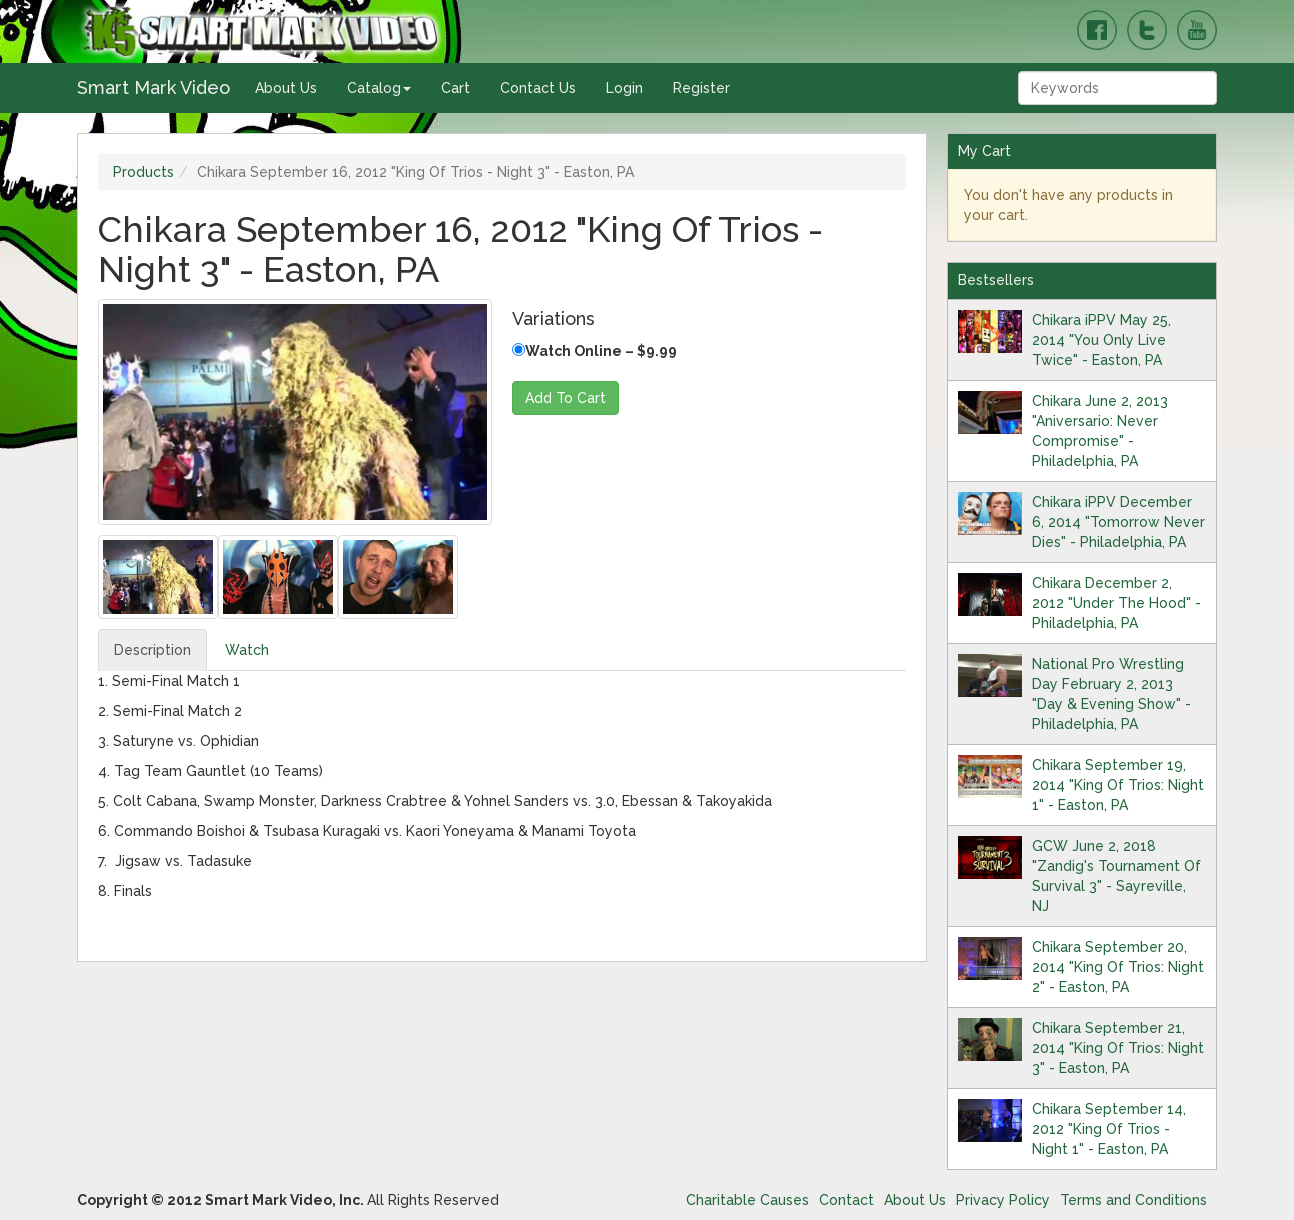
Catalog (379, 88)
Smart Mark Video (153, 87)
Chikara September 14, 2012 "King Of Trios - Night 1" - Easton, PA (1109, 1129)
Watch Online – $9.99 (594, 351)
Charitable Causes (747, 1200)
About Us (286, 88)
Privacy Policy (1003, 1200)
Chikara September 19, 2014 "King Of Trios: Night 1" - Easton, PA (1118, 785)
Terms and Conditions (1133, 1200)
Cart (455, 88)
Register (701, 88)
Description (152, 650)
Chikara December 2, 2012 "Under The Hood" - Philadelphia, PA (1116, 603)
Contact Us (538, 88)
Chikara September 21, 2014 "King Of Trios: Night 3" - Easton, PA (1118, 1048)
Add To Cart (565, 398)
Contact (846, 1200)
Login (624, 88)
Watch (247, 650)
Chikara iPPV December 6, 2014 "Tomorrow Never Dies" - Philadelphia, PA (1118, 522)
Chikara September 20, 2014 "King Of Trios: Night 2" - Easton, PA (1118, 967)
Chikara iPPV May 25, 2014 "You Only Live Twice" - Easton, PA (1101, 340)
